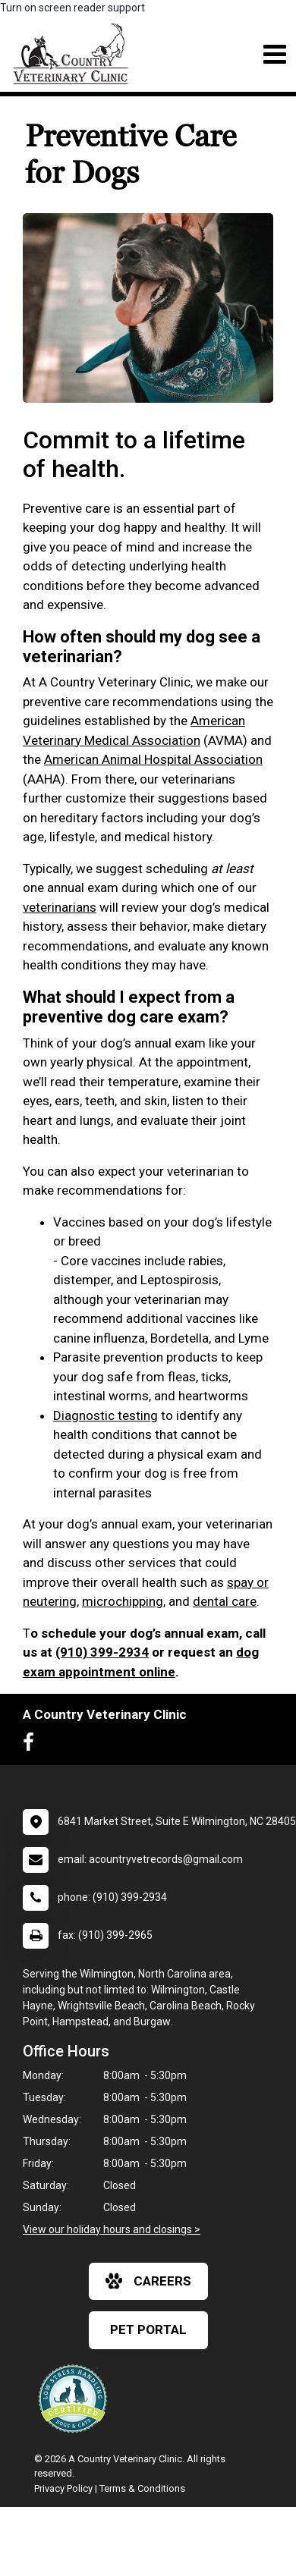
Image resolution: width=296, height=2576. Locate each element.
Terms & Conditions (142, 2488)
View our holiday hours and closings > (111, 2229)
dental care (225, 1601)
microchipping (122, 1601)
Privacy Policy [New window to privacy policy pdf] (63, 2488)
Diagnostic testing (105, 1415)
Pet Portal (148, 2329)
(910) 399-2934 (102, 1652)
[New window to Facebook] (32, 1745)
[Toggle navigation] (274, 54)
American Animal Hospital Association (153, 759)
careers (148, 2281)
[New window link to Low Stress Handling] (76, 2398)
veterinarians (59, 907)
